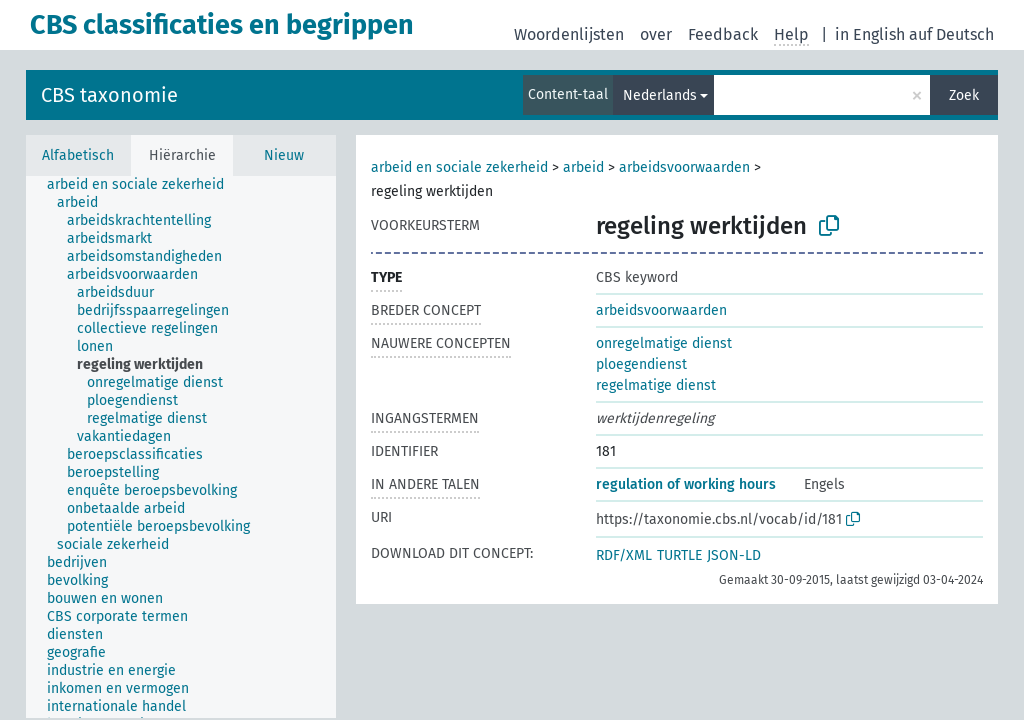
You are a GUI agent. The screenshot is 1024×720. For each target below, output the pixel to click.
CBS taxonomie (109, 95)
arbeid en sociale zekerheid (459, 167)
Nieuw (284, 155)
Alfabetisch (78, 155)
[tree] (181, 447)
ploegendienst (641, 364)
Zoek (964, 95)
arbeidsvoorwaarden (684, 167)
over (656, 34)
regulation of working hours (686, 484)
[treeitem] (144, 185)
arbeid (583, 167)
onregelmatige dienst (664, 343)
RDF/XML (624, 555)
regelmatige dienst (656, 385)
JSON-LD (734, 555)
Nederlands (660, 95)
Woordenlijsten (569, 34)
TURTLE (679, 555)
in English (870, 34)
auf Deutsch (951, 34)
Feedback (723, 34)
